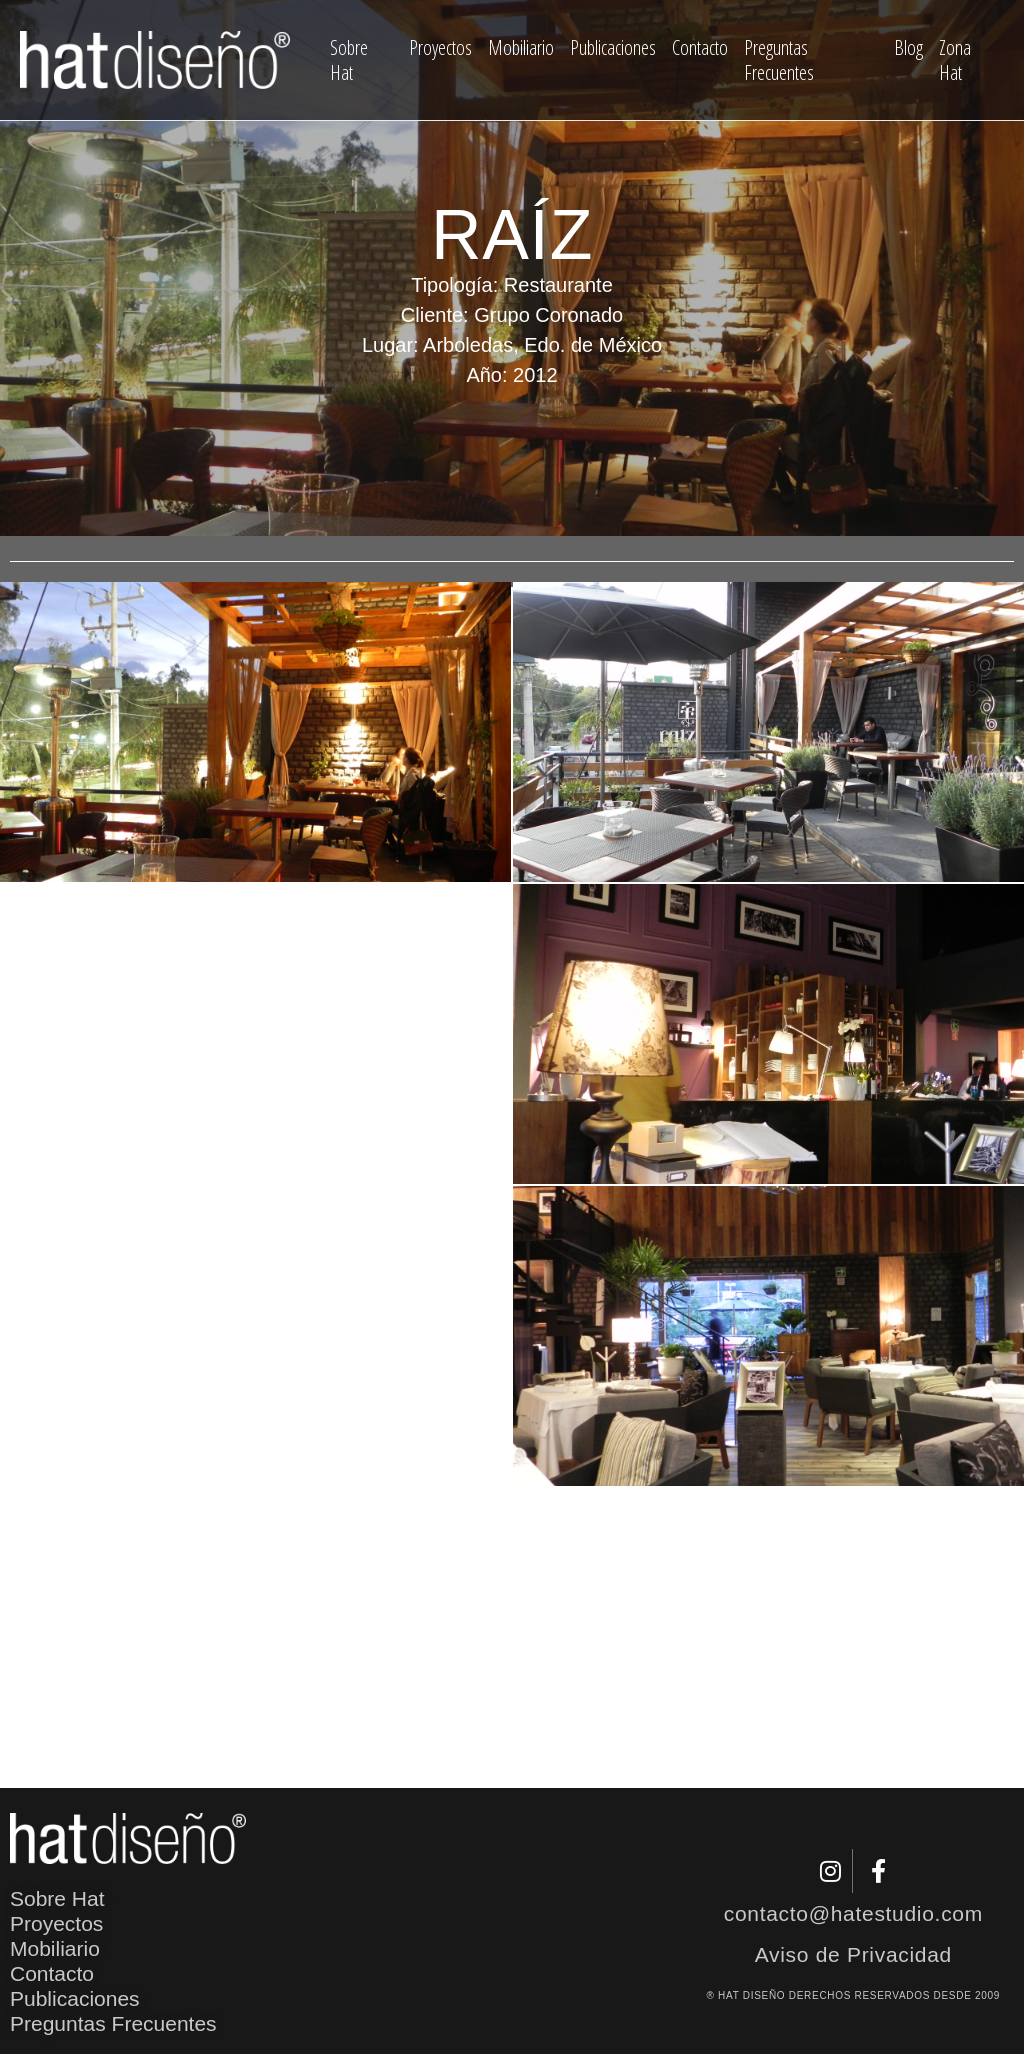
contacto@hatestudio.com (853, 1913)
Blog (908, 47)
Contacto (700, 47)
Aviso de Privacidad (853, 1954)
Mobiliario (521, 47)
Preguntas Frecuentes (779, 60)
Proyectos (440, 47)
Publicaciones (613, 47)
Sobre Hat (349, 60)
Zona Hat (955, 60)
